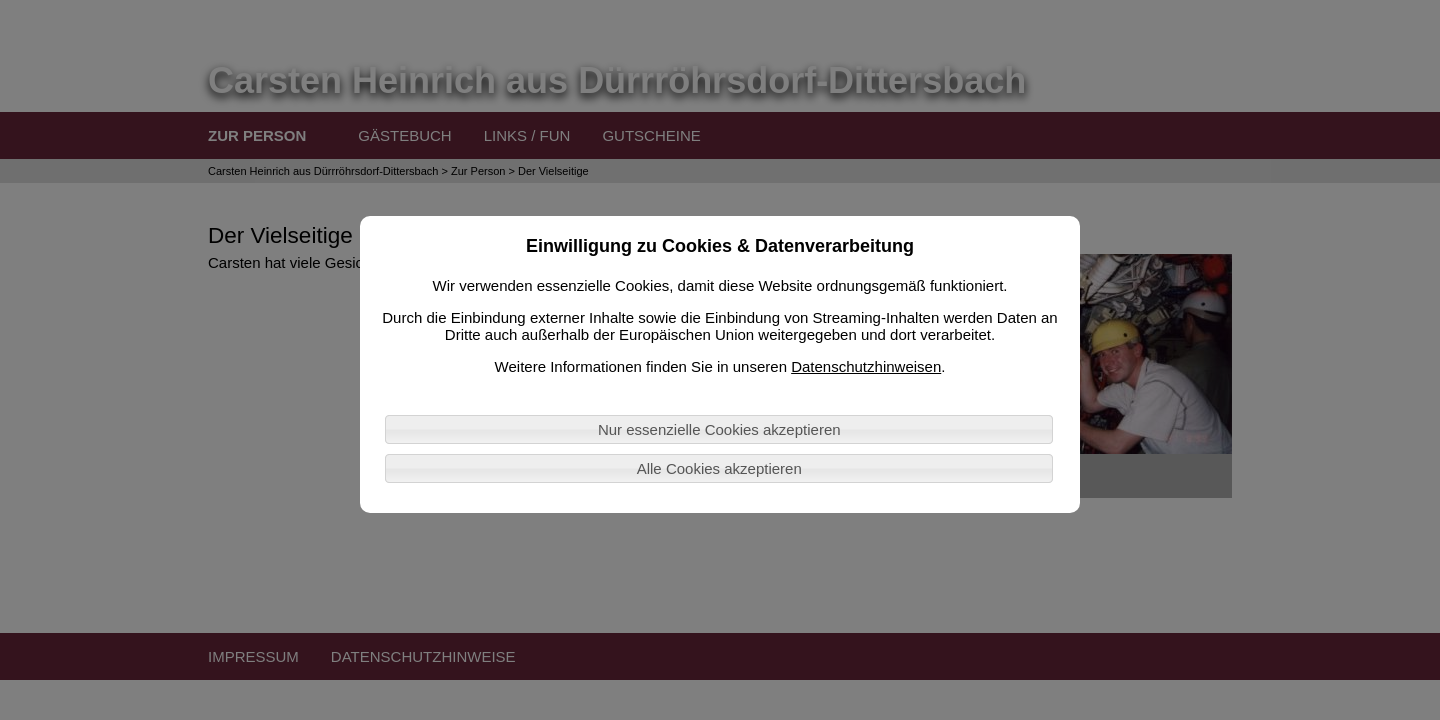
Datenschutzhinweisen (866, 366)
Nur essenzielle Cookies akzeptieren (719, 429)
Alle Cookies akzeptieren (719, 468)
